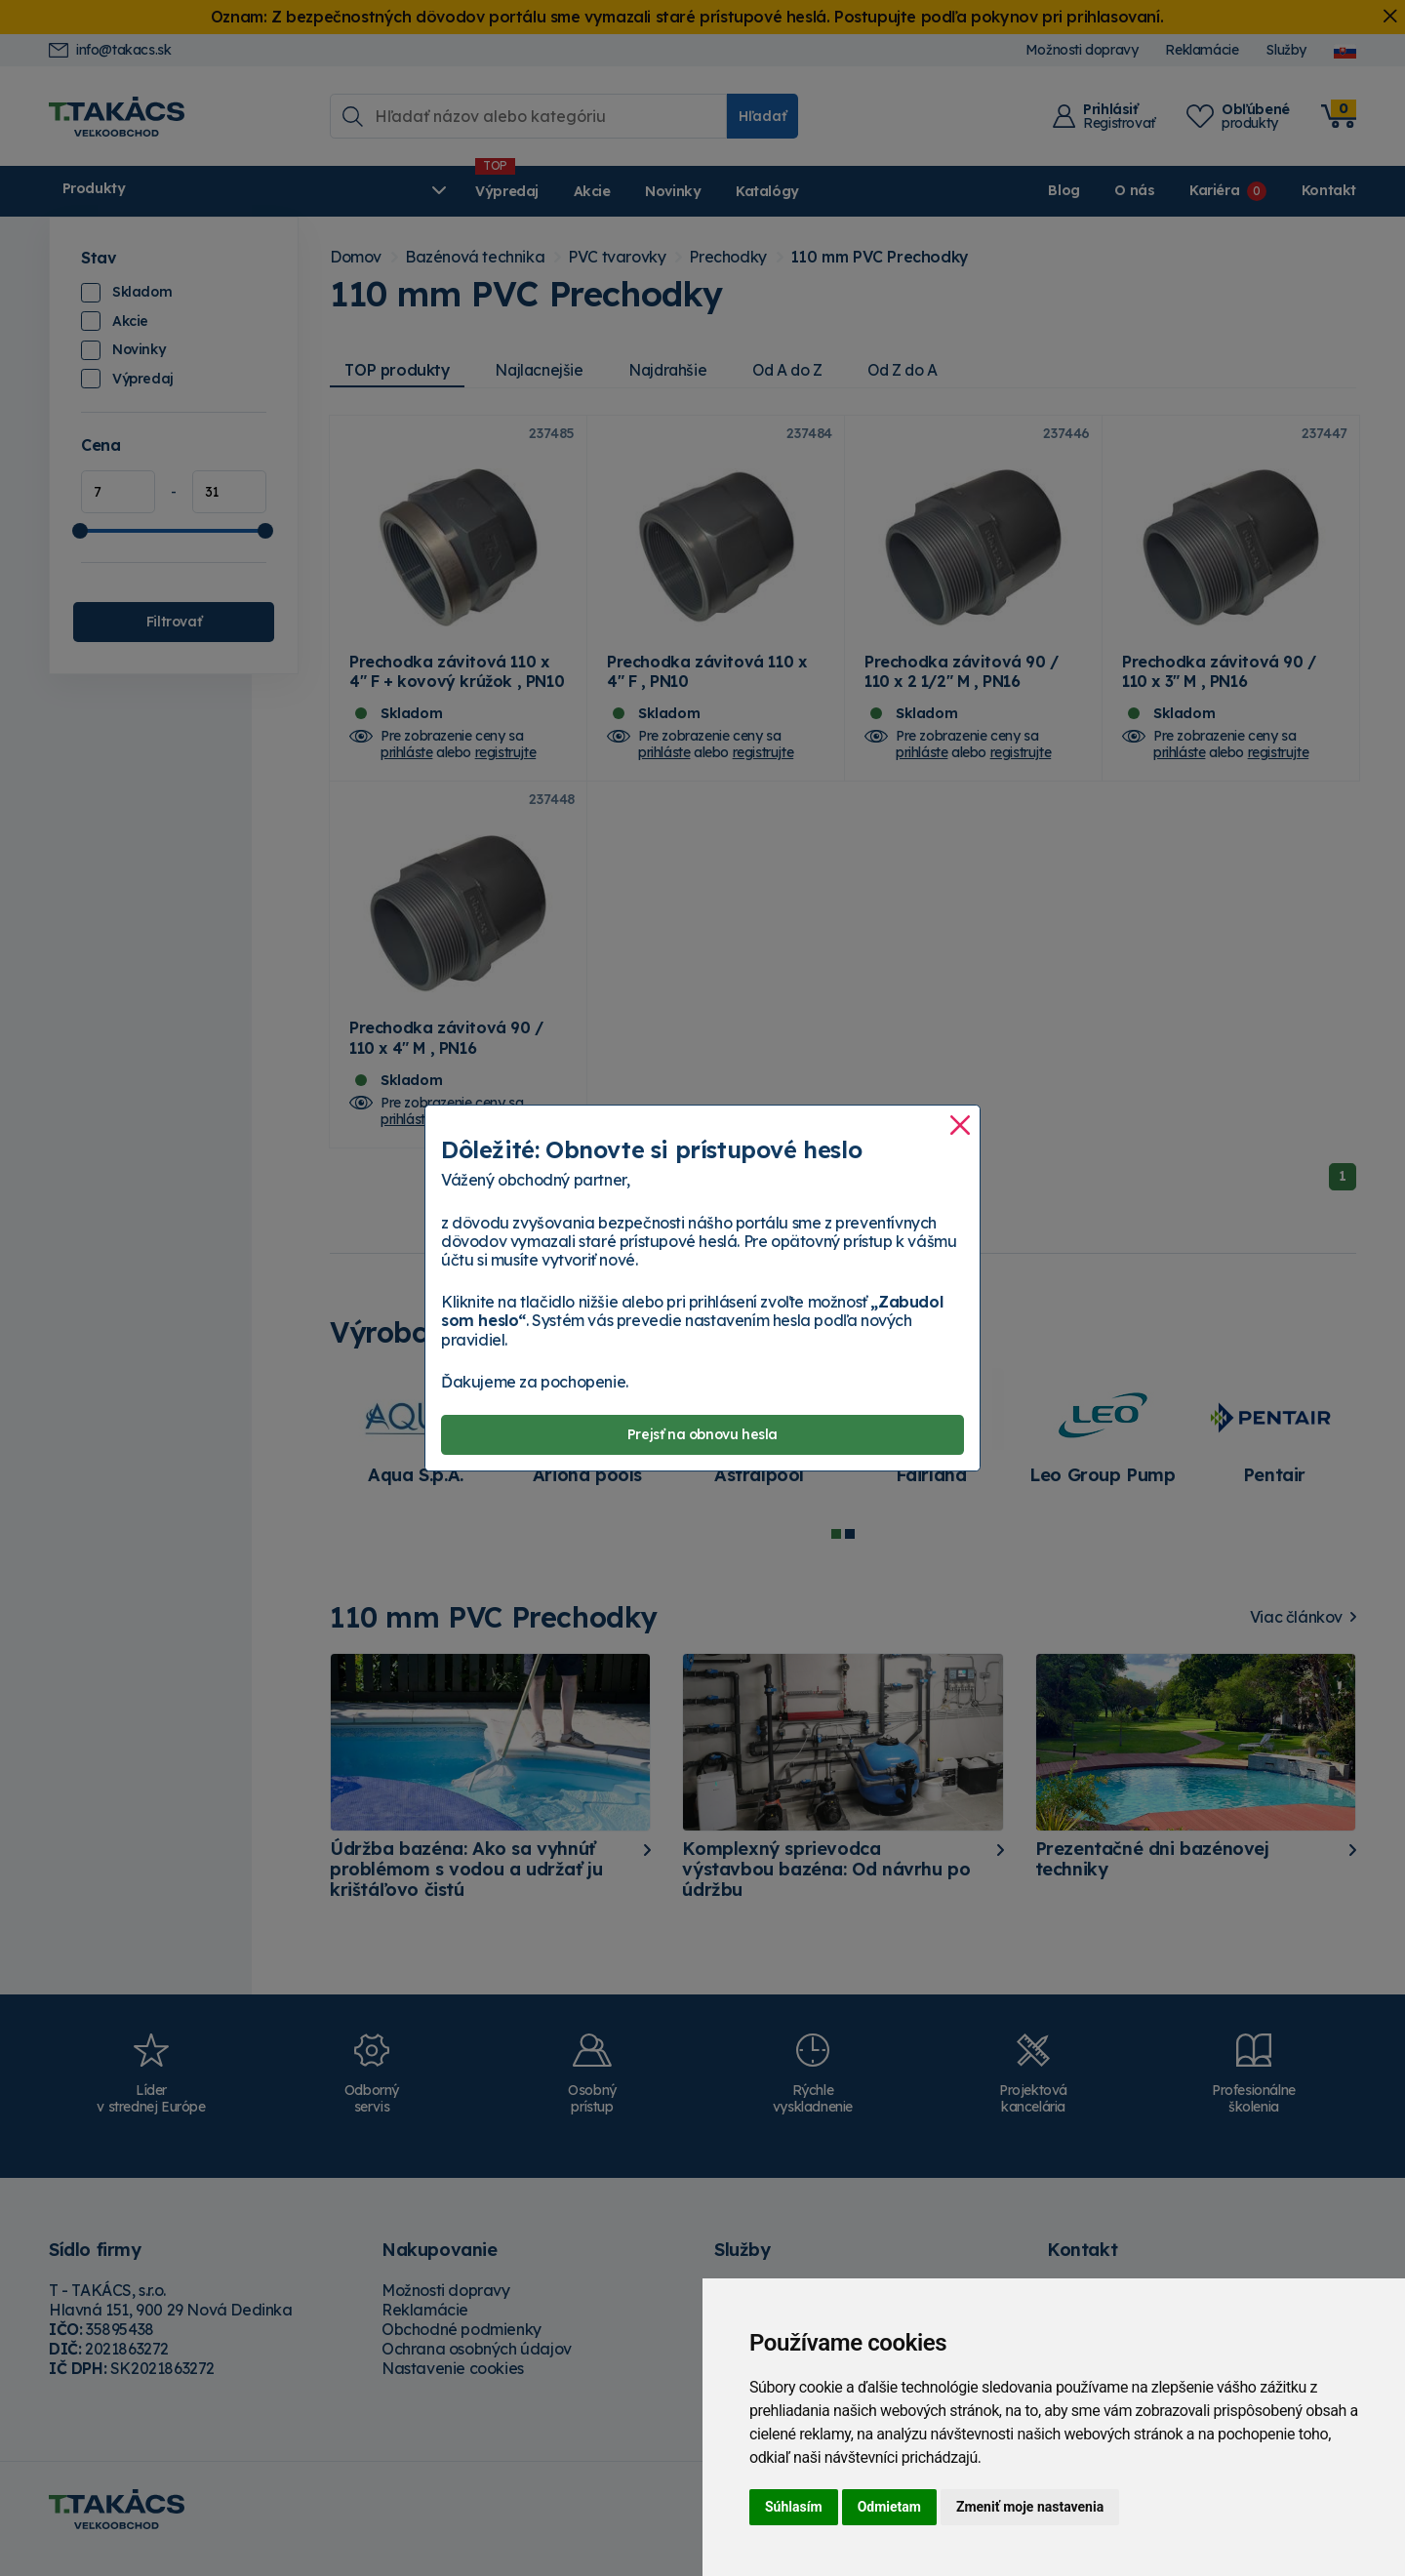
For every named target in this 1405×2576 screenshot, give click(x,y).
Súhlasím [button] (794, 2507)
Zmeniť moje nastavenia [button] (1030, 2507)
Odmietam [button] (889, 2507)
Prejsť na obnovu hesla (702, 1434)
